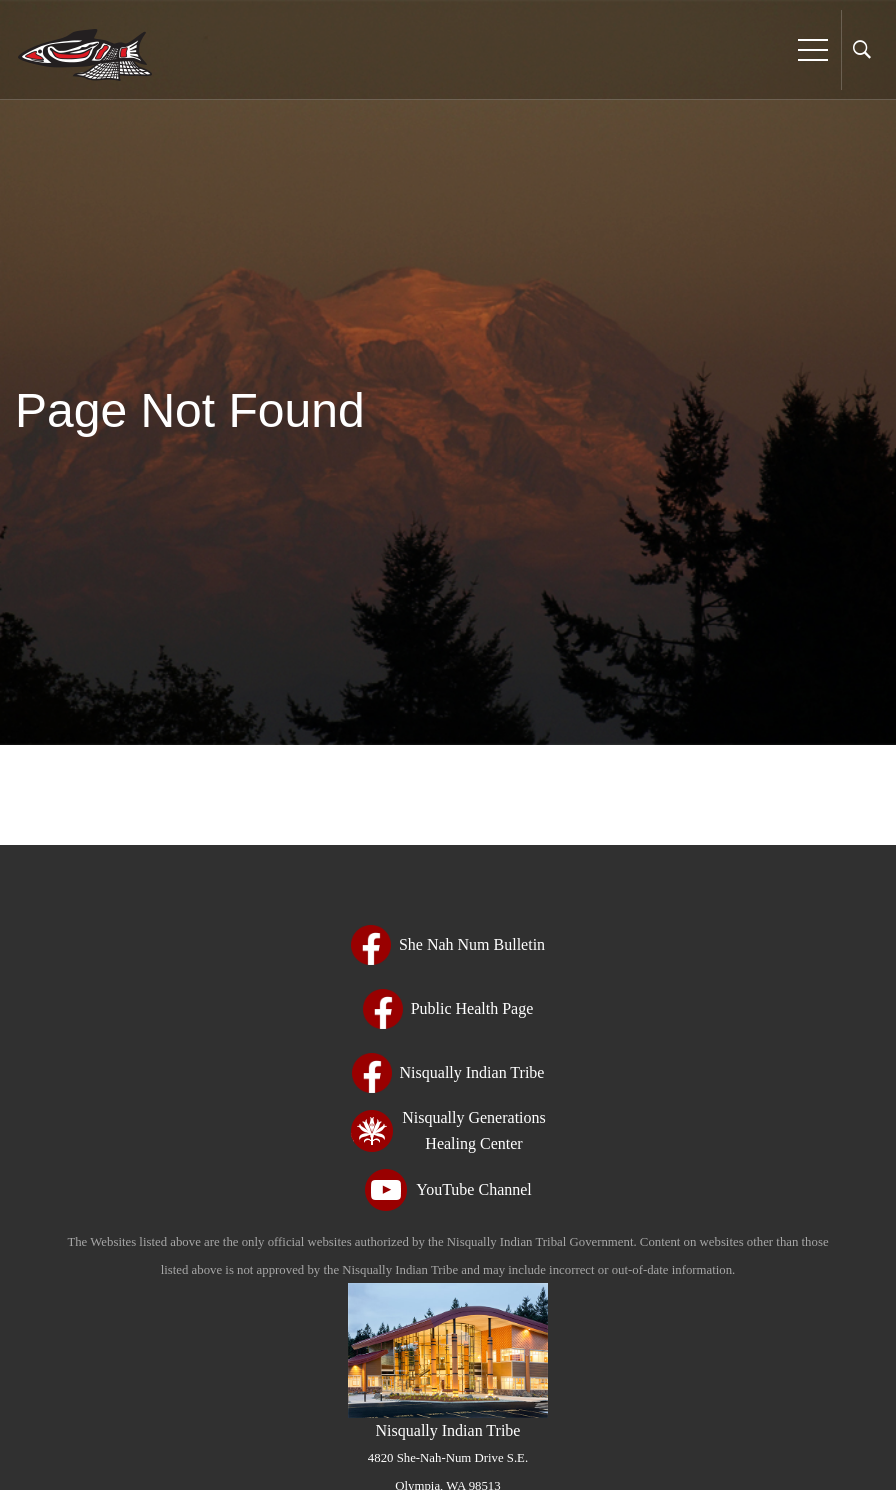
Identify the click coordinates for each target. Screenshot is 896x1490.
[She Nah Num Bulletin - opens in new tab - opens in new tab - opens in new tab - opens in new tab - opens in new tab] (448, 945)
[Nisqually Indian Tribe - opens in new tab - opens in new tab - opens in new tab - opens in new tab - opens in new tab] (448, 1073)
